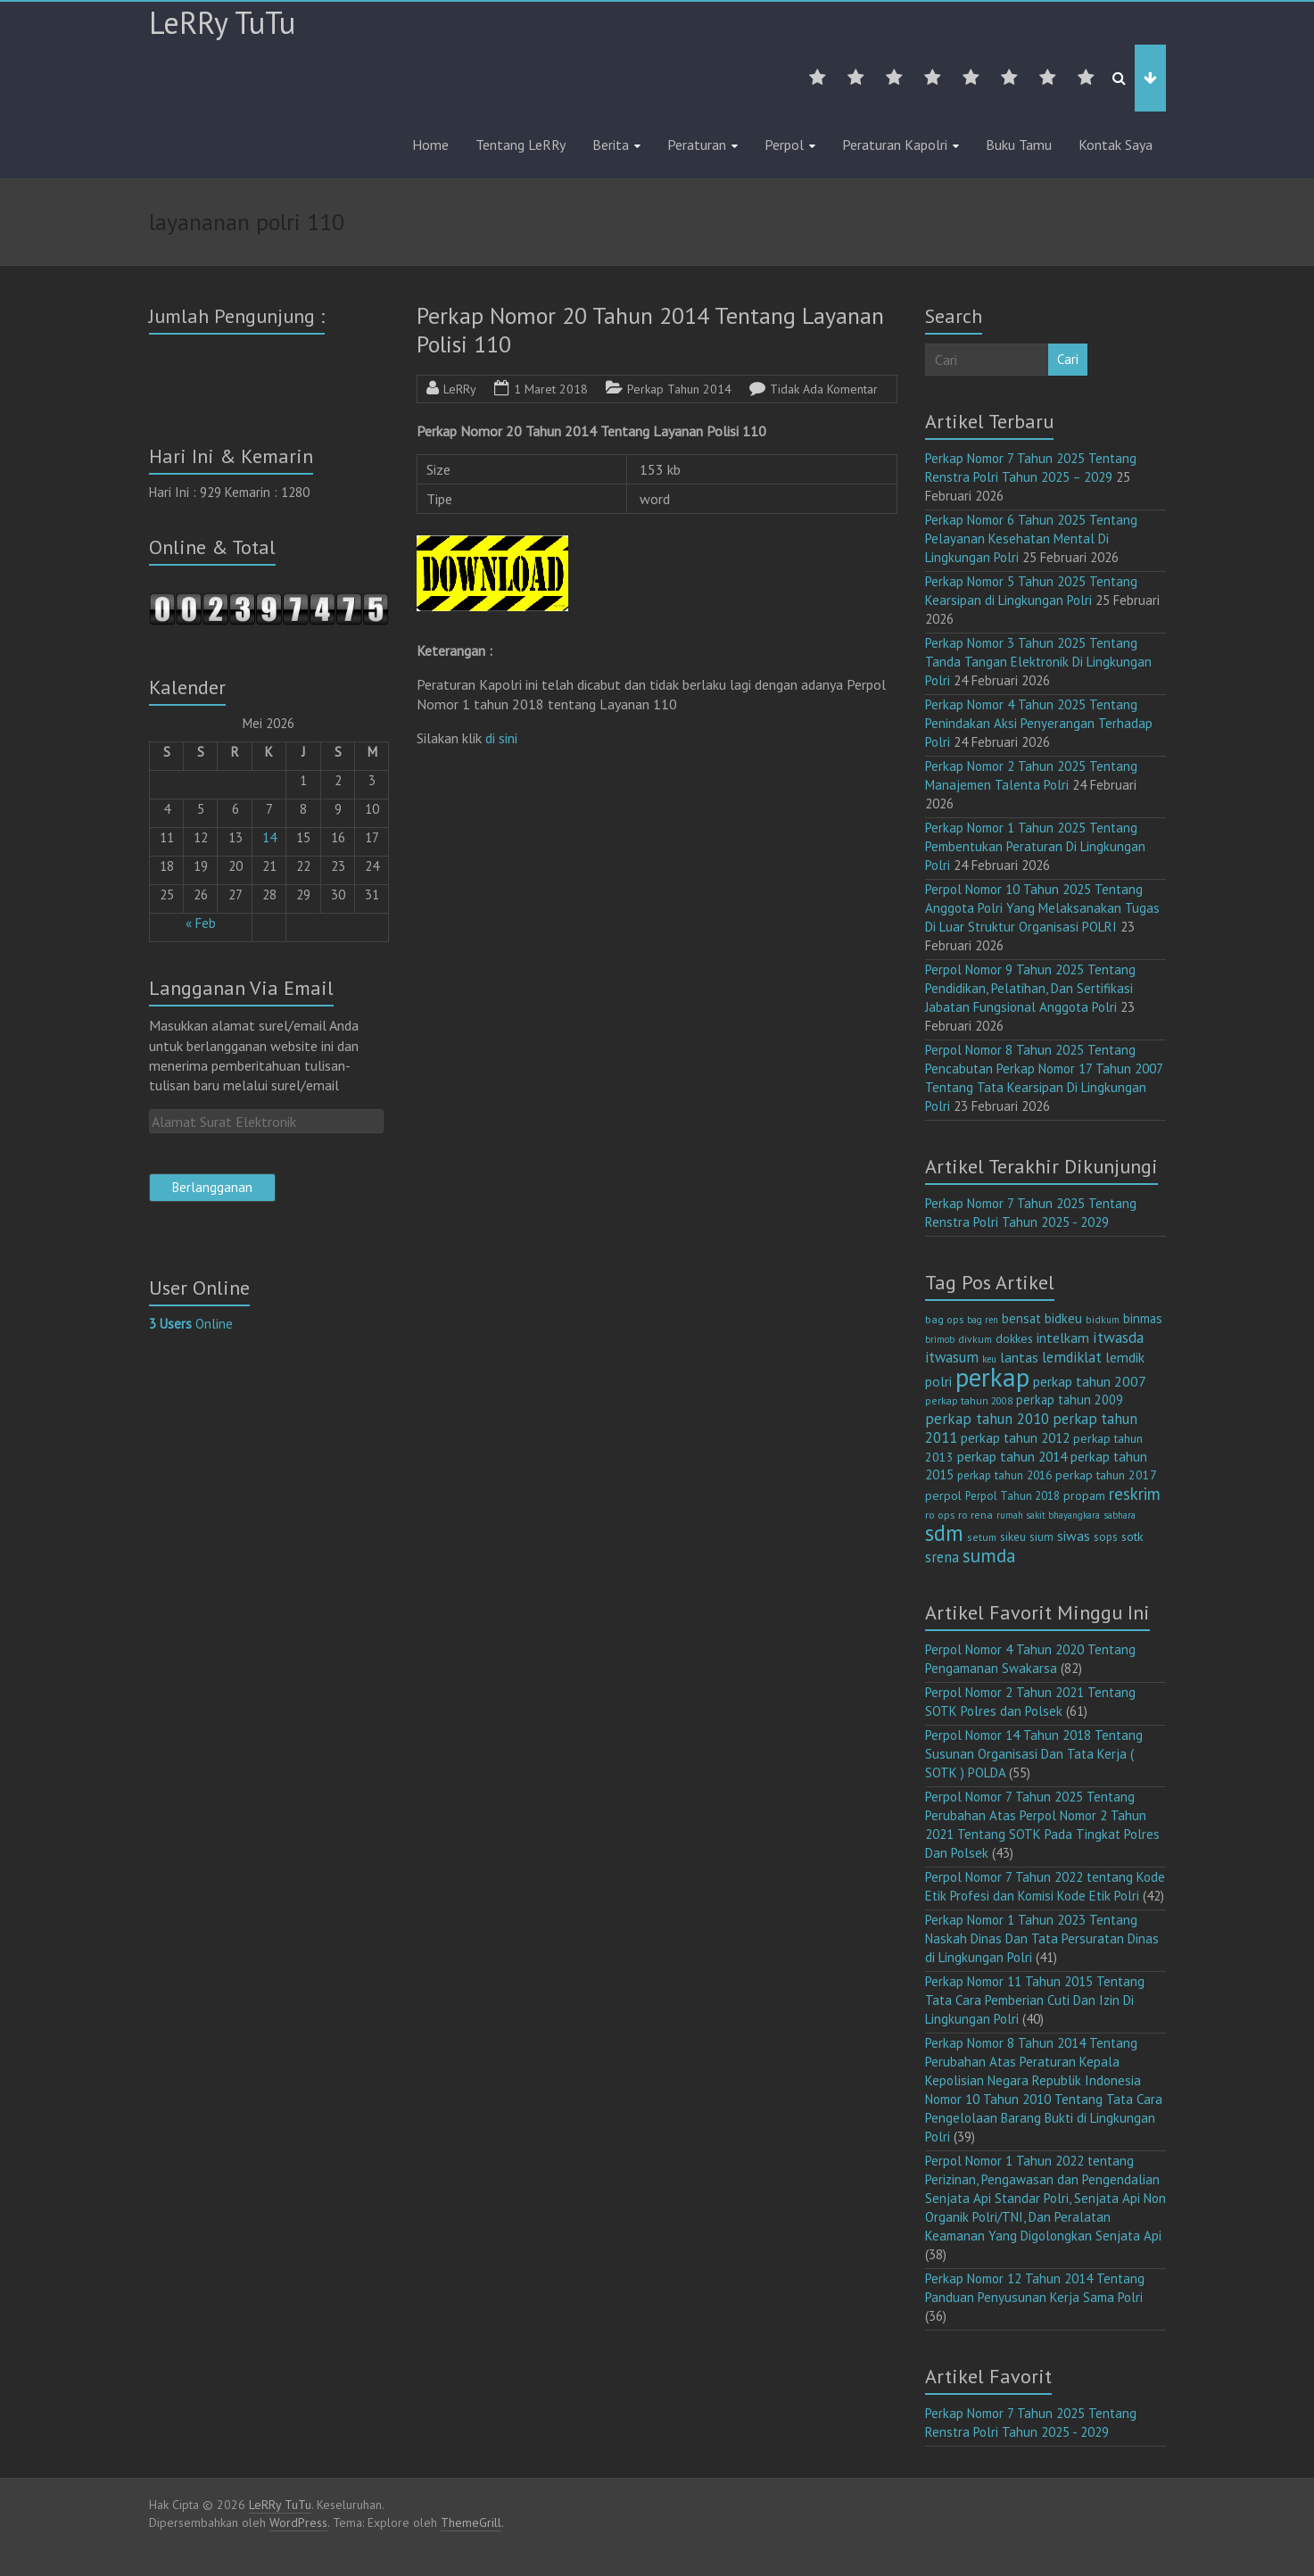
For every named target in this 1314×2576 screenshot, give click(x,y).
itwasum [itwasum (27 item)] (952, 1357)
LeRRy (459, 389)
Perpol (784, 144)
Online (191, 1323)
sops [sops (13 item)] (1106, 1537)
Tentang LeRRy (520, 144)
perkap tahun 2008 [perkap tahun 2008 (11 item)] (968, 1400)
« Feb (201, 923)
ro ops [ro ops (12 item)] (940, 1514)
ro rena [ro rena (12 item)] (975, 1514)
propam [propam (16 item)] (1084, 1495)
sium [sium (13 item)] (1041, 1537)
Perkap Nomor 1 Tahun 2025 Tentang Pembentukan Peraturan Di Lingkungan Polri (1035, 846)
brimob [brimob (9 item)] (940, 1339)
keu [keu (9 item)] (989, 1359)
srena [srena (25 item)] (942, 1557)
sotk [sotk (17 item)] (1132, 1536)
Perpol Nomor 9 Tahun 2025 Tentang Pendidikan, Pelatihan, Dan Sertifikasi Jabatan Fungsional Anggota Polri (1030, 988)
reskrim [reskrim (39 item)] (1135, 1493)
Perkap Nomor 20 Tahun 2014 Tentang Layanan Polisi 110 (650, 330)
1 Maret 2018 (551, 389)
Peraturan (696, 144)
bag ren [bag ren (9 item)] (982, 1319)
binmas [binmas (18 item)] (1142, 1318)
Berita (610, 144)
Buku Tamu (1019, 144)
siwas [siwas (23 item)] (1073, 1536)
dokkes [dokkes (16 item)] (1014, 1338)
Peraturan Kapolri (894, 144)
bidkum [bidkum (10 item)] (1103, 1319)
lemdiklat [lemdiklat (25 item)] (1072, 1357)
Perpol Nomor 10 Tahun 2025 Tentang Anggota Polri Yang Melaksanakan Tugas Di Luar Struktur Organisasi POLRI (1042, 908)
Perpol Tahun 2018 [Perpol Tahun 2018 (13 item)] (1012, 1495)
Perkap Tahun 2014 (679, 389)
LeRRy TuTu (222, 22)
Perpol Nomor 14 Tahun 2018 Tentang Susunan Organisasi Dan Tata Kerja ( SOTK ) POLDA (1034, 1754)
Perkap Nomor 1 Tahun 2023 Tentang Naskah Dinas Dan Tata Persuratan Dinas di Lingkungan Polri (1042, 1938)
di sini (501, 738)
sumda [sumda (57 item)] (989, 1555)
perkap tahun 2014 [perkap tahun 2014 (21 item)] (1012, 1456)
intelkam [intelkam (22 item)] (1063, 1337)
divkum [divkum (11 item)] (975, 1339)
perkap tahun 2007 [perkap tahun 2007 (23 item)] (1089, 1381)
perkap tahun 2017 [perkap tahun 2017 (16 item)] (1106, 1475)
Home (430, 144)
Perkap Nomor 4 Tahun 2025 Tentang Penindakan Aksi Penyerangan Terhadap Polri (1039, 723)
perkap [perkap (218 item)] (992, 1377)
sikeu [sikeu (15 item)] (1013, 1536)
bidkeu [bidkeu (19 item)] (1063, 1318)
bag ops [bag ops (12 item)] (944, 1319)
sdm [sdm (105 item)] (944, 1533)
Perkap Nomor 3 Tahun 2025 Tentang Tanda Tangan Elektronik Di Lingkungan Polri (1038, 661)
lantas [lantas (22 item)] (1019, 1357)
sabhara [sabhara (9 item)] (1119, 1515)
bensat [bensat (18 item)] (1021, 1318)
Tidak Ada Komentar (824, 389)
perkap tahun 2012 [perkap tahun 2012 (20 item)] (1015, 1437)
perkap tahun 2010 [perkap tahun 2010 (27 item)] (987, 1419)
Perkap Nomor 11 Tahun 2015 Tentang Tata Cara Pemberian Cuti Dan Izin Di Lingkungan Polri (1035, 2000)
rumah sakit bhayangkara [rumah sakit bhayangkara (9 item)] (1048, 1515)
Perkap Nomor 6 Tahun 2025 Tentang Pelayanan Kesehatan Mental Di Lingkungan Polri (1031, 538)
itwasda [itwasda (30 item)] (1118, 1337)
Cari (1067, 359)
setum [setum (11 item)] (981, 1537)
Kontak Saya (1115, 144)
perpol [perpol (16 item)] (943, 1495)
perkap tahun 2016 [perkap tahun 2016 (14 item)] (1004, 1475)
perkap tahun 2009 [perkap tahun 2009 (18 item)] (1069, 1399)
